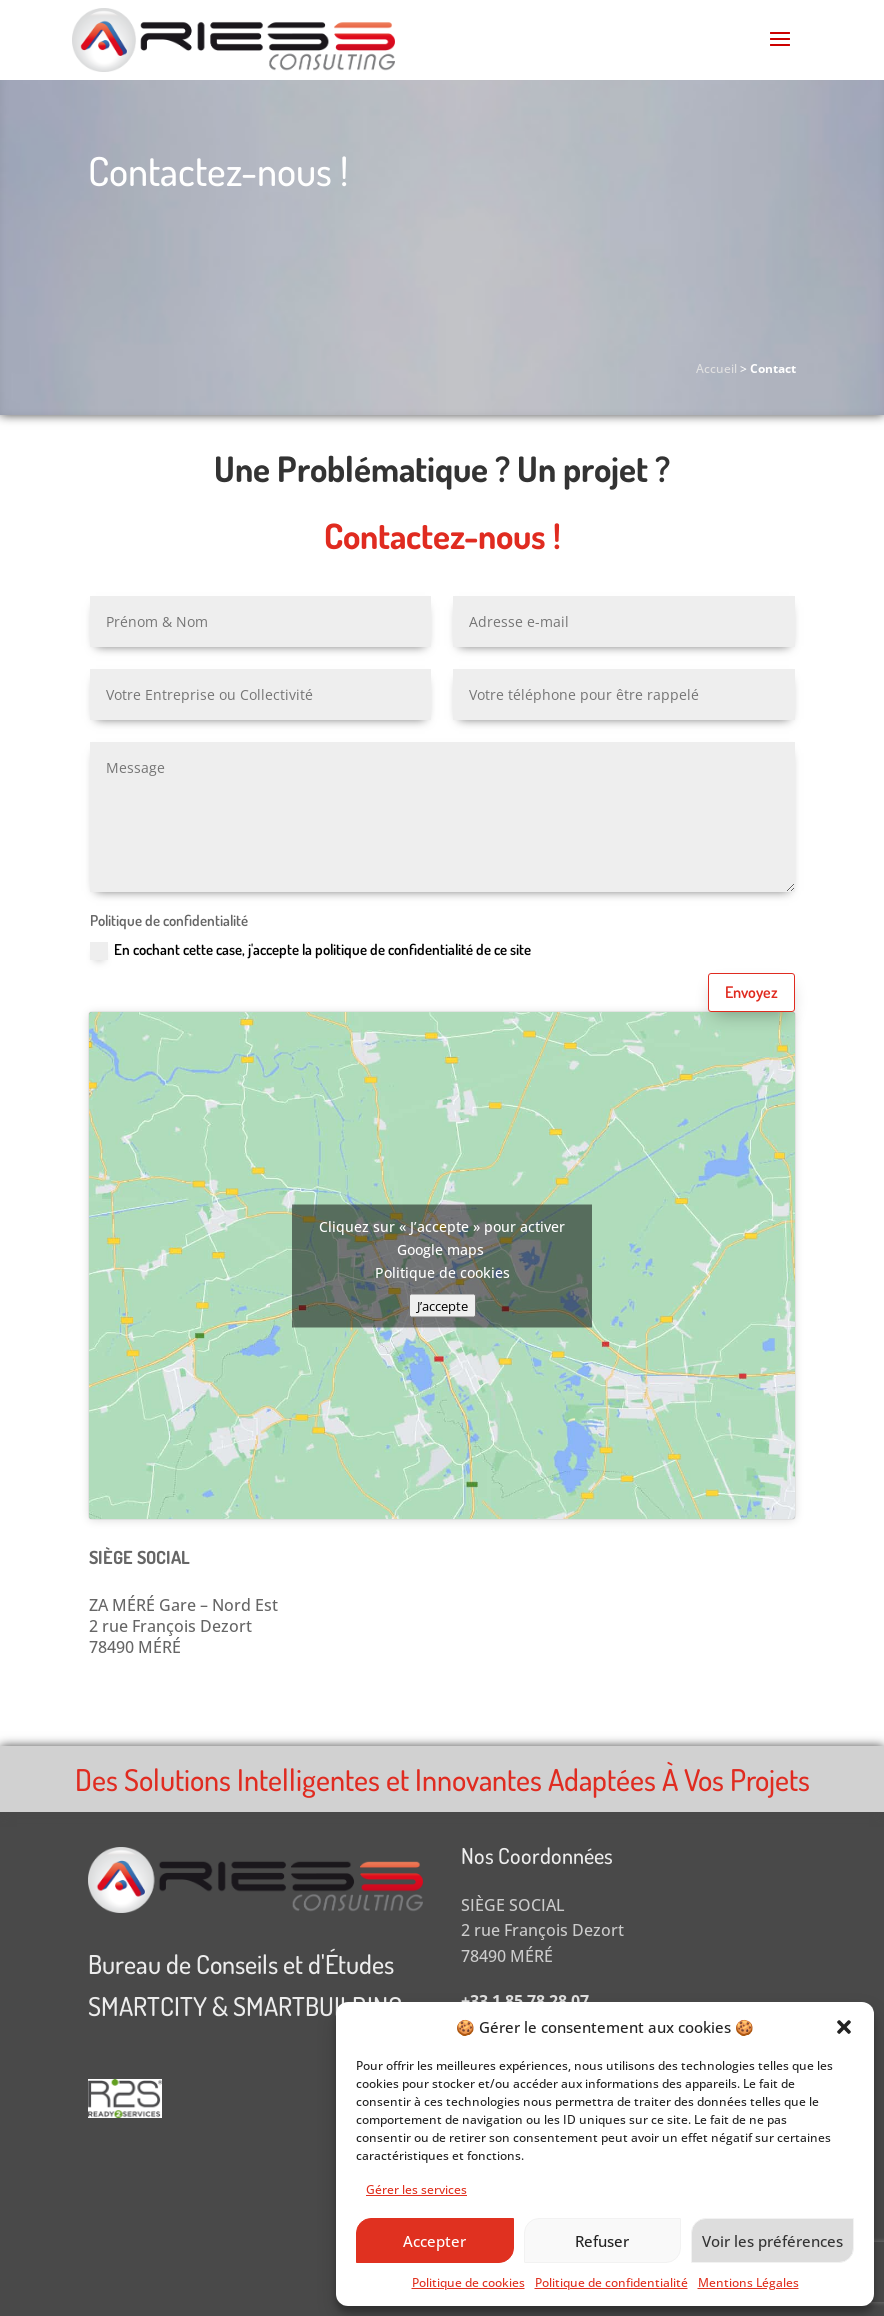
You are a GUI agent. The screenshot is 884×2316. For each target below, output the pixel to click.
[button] (844, 2027)
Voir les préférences (772, 2241)
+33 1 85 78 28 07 (525, 2001)
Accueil (716, 368)
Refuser (602, 2241)
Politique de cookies (468, 2282)
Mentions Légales (748, 2282)
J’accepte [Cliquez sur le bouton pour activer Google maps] (442, 1305)
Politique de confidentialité (611, 2282)
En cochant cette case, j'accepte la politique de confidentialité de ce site (310, 950)
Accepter (434, 2241)
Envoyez (751, 992)
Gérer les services (416, 2189)
